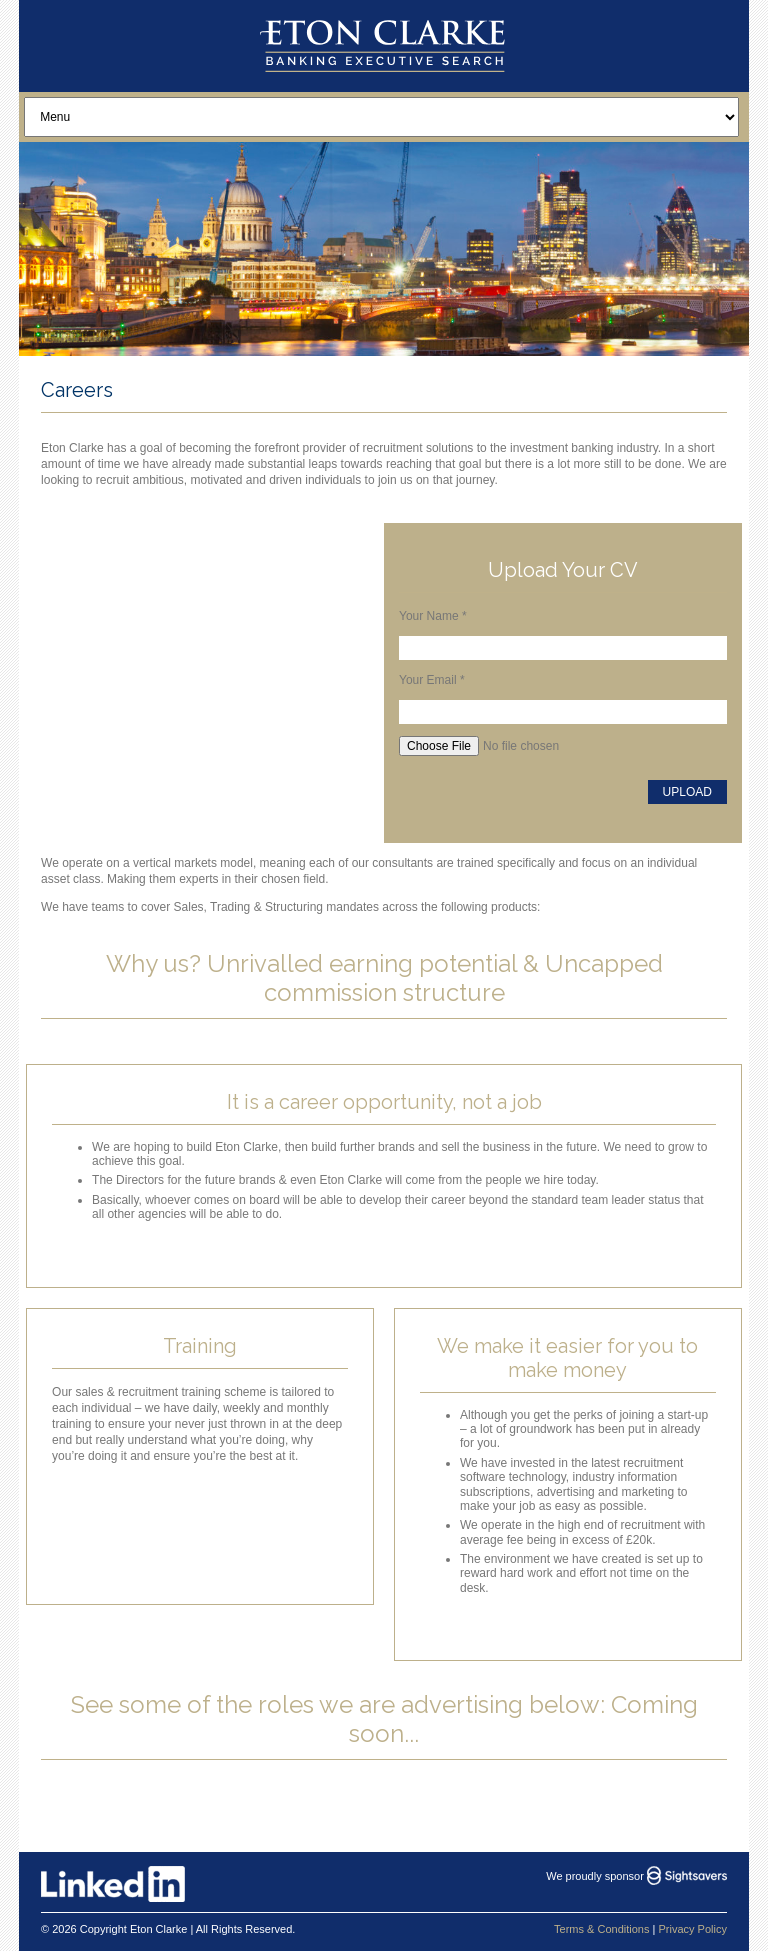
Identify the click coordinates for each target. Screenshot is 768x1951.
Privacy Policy (692, 1929)
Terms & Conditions (601, 1929)
